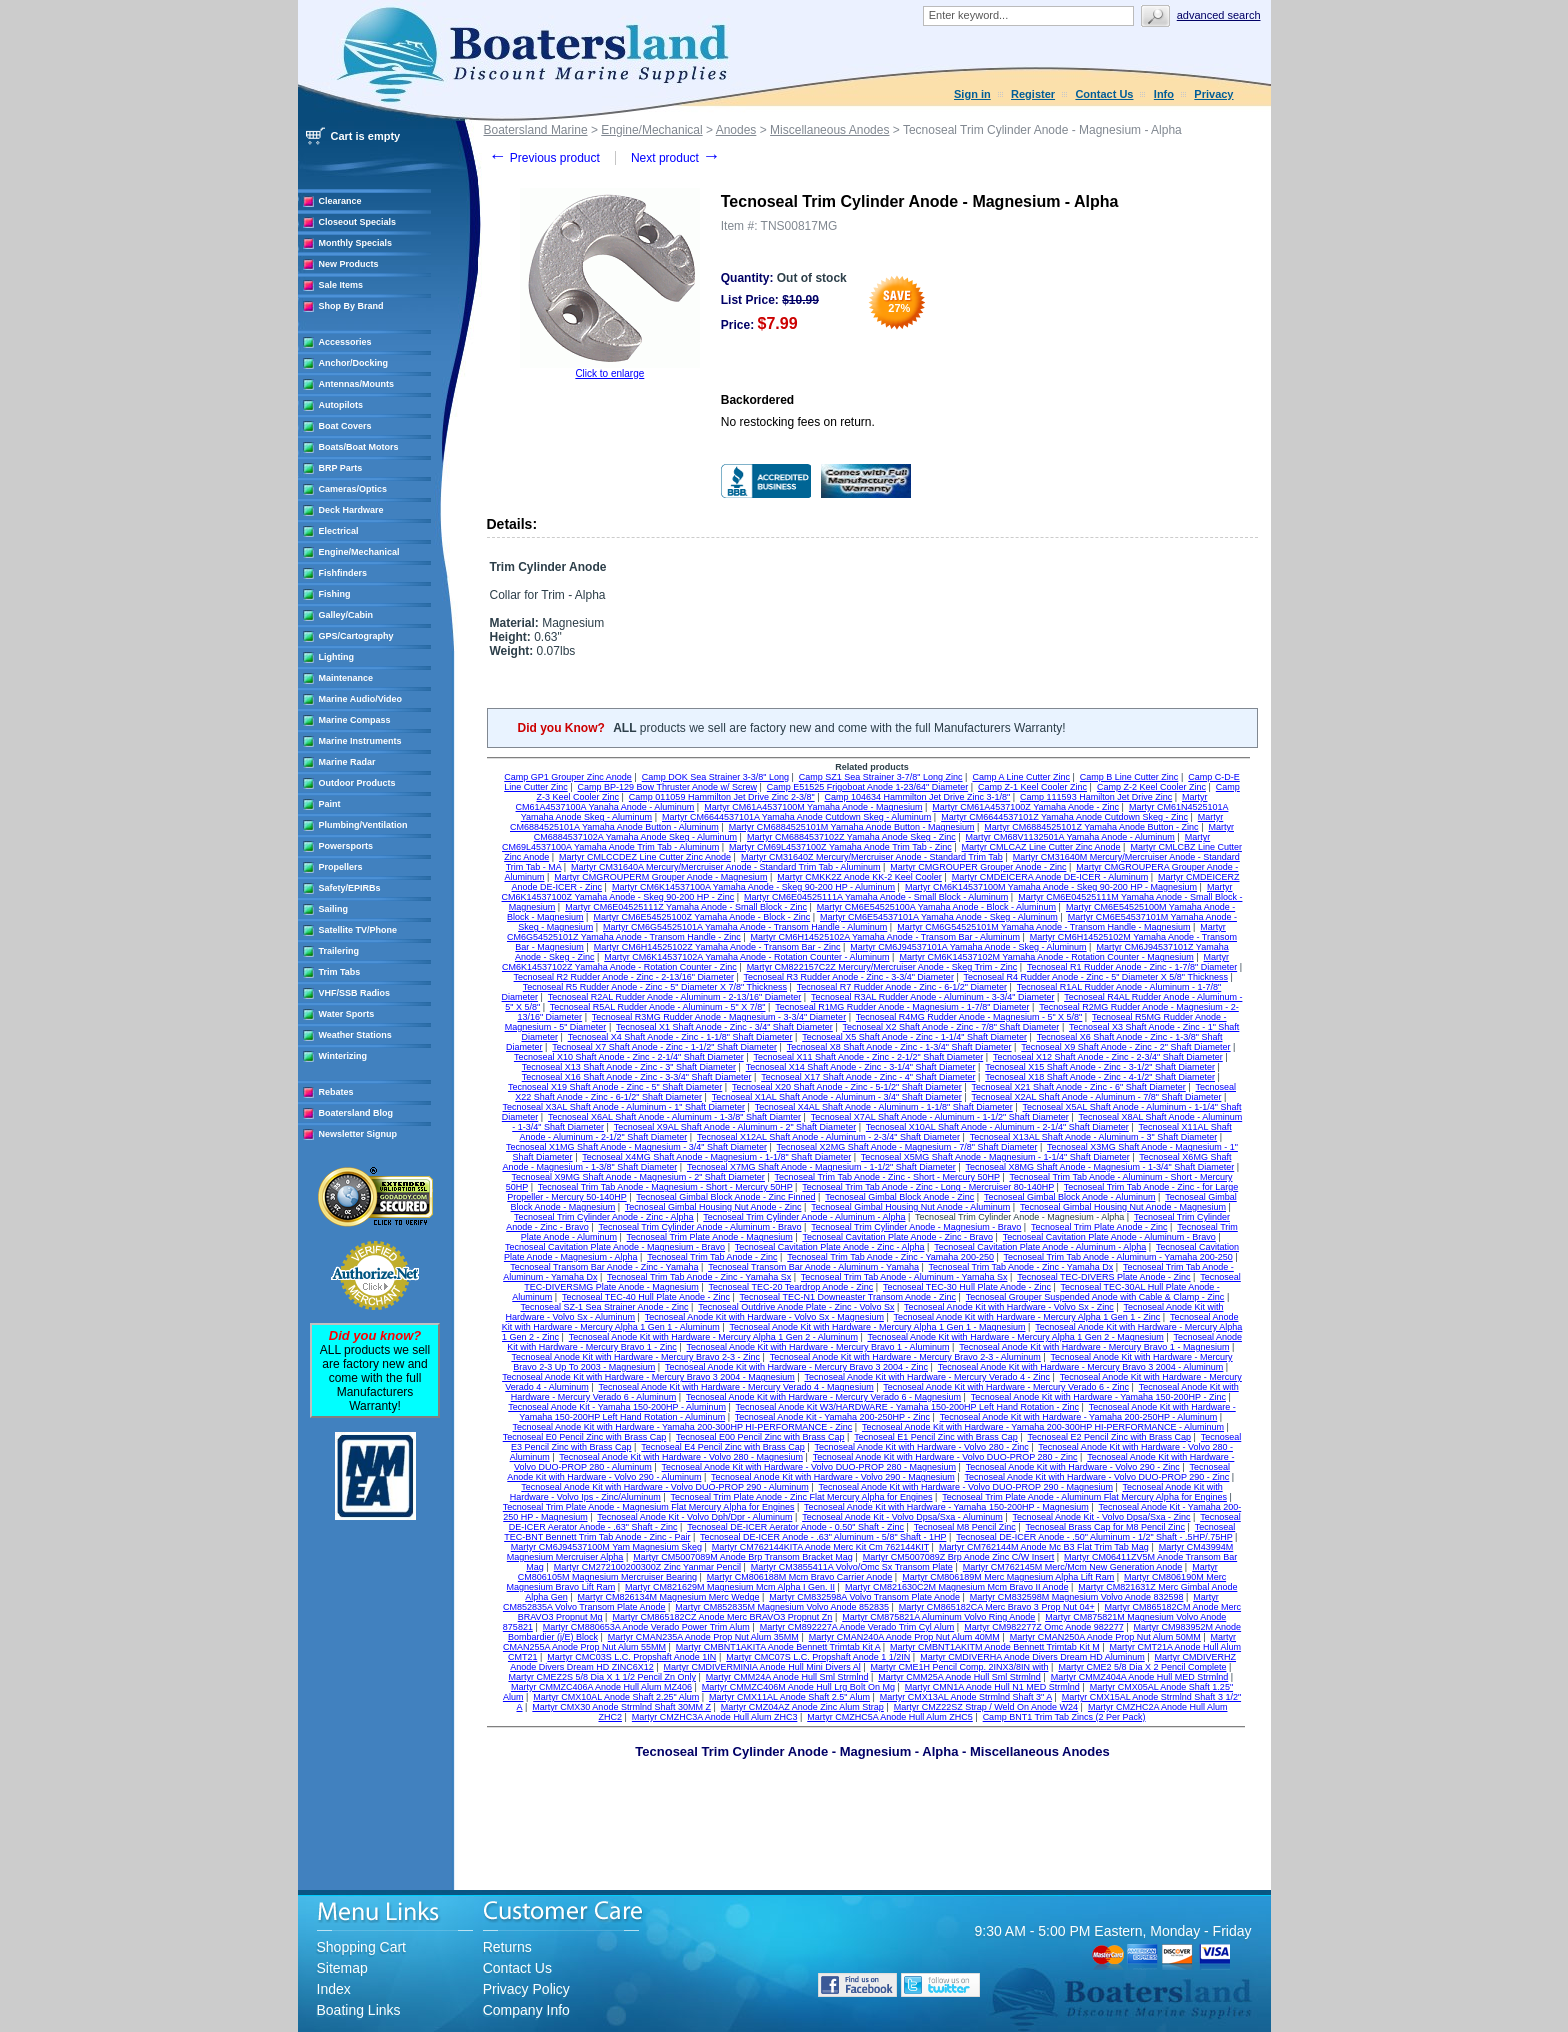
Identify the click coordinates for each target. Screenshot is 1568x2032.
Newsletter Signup (358, 1134)
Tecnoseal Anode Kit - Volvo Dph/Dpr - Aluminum (694, 1517)
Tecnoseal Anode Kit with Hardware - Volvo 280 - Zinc (922, 1447)
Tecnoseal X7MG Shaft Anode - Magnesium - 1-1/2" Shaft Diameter (821, 1167)
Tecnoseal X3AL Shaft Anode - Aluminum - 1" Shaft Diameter (624, 1107)
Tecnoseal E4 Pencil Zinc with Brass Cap (723, 1447)
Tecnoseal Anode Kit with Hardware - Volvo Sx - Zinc (1009, 1307)
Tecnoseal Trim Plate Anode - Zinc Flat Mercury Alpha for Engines (801, 1497)
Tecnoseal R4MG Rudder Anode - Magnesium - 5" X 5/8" (969, 1017)
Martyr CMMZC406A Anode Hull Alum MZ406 (601, 1687)
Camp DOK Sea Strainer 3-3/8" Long (715, 777)
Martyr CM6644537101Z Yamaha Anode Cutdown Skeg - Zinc (1064, 817)
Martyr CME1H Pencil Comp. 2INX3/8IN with (959, 1667)
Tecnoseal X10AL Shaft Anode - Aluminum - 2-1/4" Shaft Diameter (997, 1127)
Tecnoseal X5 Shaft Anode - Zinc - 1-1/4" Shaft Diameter (914, 1037)
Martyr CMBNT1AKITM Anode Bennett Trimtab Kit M (995, 1647)
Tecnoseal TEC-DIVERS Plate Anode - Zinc (1103, 1277)
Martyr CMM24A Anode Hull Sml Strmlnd (787, 1677)
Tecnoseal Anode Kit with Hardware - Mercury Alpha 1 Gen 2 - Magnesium (1016, 1337)
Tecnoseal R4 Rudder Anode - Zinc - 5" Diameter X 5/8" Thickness (1096, 977)
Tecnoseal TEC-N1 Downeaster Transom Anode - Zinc (848, 1297)
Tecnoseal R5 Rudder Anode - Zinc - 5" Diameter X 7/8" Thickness (655, 987)
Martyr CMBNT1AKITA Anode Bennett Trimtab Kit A (778, 1647)
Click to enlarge (609, 373)
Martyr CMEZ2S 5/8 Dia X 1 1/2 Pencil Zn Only (602, 1677)
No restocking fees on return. (798, 422)
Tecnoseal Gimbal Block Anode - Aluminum (1070, 1197)
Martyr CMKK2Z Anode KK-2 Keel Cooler (859, 877)
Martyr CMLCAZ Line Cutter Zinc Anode (1041, 847)
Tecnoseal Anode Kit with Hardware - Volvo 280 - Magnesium (681, 1457)
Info (1164, 94)
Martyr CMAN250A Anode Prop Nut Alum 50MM (1105, 1637)
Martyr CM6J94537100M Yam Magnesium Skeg (606, 1547)
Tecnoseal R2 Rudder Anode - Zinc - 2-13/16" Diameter (624, 977)
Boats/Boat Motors (359, 447)
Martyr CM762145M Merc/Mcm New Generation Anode (1073, 1567)
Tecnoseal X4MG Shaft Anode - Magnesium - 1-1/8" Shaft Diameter (716, 1157)
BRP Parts (341, 468)
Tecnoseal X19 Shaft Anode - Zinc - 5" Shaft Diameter (615, 1087)
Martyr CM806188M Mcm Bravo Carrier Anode (800, 1577)
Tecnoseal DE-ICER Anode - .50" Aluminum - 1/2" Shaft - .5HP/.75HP (1094, 1537)
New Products (349, 264)
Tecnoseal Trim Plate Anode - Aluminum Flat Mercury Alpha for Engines (1084, 1497)
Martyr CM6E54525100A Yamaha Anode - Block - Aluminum (936, 907)
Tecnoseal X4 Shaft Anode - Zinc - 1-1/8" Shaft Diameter (680, 1037)
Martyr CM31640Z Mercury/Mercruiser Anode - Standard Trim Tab (872, 857)
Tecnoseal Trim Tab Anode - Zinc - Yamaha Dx (1021, 1267)
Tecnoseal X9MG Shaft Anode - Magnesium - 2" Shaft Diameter (638, 1177)
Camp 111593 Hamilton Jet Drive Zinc (1096, 797)
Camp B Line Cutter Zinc (1129, 777)
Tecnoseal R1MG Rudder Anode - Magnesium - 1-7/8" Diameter (902, 1007)
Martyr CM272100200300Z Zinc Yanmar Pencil (647, 1567)
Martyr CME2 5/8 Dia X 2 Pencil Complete (1142, 1667)
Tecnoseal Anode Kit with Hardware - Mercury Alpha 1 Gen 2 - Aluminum (713, 1337)
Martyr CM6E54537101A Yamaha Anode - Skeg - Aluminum (939, 917)
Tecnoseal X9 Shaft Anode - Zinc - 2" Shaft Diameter (1125, 1047)
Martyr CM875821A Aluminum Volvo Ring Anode (938, 1617)
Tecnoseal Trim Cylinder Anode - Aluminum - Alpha (804, 1217)
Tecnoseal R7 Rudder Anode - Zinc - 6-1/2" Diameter (902, 987)
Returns (507, 1947)
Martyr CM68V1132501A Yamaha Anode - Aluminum (1070, 837)
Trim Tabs (340, 972)
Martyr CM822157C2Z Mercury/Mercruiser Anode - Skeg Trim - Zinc (882, 967)
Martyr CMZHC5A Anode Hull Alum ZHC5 (890, 1717)
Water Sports (347, 1014)
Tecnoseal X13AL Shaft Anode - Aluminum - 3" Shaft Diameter (1094, 1137)
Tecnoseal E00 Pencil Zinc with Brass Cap (760, 1437)
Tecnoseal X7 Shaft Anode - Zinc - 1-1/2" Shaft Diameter (664, 1047)
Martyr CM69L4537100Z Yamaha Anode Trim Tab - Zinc (840, 847)
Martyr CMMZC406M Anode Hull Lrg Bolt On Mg (798, 1687)
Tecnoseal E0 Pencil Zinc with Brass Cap (585, 1437)
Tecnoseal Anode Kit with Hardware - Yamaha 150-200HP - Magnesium (946, 1507)
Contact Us (1104, 94)
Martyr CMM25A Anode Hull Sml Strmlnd (959, 1677)
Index (334, 1989)
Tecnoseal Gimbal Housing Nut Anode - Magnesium (1123, 1207)
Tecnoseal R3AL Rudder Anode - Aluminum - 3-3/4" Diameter (932, 997)
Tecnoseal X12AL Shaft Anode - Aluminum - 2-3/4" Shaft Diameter (828, 1137)
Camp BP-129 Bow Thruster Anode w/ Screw (667, 787)
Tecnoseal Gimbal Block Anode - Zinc (899, 1197)
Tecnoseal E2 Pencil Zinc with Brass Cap (1110, 1437)
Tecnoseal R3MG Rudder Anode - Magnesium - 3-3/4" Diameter (719, 1017)
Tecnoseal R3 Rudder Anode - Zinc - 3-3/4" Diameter (849, 977)
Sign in (972, 94)
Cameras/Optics (353, 489)
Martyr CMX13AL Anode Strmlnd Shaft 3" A (966, 1697)
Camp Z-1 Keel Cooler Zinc (1032, 787)
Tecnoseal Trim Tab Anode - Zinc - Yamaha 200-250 (890, 1257)
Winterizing (343, 1056)
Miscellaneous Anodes (829, 130)
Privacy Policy (526, 1989)
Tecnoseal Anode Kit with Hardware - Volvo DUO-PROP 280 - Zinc (945, 1457)
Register (1033, 94)
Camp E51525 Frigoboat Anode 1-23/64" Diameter (867, 787)
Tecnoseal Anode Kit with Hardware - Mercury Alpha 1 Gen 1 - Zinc (1027, 1317)
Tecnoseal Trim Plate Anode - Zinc (1099, 1227)
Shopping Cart (362, 1947)
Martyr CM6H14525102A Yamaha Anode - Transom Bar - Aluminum (885, 937)
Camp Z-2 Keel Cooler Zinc (1151, 787)
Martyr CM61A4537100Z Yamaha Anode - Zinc (1025, 807)
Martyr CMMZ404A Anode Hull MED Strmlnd (1140, 1677)
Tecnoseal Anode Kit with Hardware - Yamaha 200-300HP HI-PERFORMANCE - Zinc (683, 1427)
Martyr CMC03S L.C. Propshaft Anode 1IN (631, 1657)
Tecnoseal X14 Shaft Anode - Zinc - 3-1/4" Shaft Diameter (861, 1067)
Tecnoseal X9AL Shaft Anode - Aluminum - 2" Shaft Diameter (735, 1127)
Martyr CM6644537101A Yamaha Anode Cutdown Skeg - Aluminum (796, 817)
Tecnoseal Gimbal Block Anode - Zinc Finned (725, 1197)
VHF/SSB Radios (355, 993)
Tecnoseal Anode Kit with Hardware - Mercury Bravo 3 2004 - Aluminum (1081, 1367)
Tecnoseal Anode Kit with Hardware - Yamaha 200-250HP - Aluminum (1079, 1417)
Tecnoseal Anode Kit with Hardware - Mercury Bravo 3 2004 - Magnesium (648, 1377)
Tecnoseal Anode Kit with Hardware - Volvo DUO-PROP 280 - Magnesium (809, 1467)
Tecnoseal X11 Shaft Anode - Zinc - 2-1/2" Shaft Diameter (868, 1057)
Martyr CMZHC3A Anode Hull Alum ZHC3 (715, 1717)
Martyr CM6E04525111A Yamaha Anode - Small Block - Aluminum (876, 897)
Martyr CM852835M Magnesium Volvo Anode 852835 (782, 1607)
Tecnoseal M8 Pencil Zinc (965, 1527)
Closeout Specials (358, 222)
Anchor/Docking (354, 363)
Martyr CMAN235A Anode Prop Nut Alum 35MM (703, 1637)
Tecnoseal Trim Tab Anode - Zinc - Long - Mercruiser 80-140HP (928, 1187)
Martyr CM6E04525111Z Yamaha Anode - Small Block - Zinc (686, 907)
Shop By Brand (351, 306)
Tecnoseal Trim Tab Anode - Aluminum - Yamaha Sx (904, 1277)
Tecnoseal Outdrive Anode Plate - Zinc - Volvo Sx (796, 1307)
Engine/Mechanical (359, 552)
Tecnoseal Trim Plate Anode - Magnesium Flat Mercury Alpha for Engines (649, 1507)
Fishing (335, 594)
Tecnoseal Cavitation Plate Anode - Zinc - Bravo (897, 1237)
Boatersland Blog (356, 1113)
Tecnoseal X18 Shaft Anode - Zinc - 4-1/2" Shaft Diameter (1100, 1077)
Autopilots (341, 405)
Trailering (339, 951)
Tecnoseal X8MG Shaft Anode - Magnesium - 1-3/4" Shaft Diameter (1099, 1167)
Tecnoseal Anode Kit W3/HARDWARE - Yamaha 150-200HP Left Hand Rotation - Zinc (907, 1407)
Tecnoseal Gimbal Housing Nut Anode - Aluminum (910, 1207)
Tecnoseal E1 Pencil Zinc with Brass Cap (936, 1437)
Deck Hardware (351, 510)
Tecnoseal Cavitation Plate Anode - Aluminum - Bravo (1109, 1237)
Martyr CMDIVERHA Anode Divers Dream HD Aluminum (1032, 1657)
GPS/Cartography (356, 636)
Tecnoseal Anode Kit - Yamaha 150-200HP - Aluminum (617, 1407)
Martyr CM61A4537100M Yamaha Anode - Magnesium (813, 807)
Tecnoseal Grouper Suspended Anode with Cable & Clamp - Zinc (1095, 1297)
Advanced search (1219, 15)
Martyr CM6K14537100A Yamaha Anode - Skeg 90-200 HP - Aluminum (753, 887)
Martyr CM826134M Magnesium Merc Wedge (669, 1597)
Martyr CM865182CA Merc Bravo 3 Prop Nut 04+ (997, 1607)
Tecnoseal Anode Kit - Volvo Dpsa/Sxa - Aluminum (902, 1517)
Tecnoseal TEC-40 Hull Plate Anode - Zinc (646, 1297)
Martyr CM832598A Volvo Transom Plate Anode (864, 1597)
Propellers (341, 867)
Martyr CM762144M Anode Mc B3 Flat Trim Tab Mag (1044, 1547)
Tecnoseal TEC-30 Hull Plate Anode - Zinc (967, 1287)
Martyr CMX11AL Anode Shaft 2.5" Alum (789, 1697)
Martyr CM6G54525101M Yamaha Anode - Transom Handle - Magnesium (1043, 927)
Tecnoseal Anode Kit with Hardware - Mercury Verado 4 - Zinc (927, 1377)
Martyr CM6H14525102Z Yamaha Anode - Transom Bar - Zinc (717, 947)
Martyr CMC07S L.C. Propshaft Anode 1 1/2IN (818, 1657)
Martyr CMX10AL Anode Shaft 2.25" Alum (616, 1697)
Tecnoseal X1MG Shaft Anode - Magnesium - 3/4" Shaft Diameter (636, 1147)
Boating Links (359, 2010)
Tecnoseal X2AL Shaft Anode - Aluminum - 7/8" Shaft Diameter (1096, 1097)
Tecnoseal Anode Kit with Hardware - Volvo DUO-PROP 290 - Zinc (1096, 1477)
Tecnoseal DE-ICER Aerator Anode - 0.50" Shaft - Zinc (795, 1527)
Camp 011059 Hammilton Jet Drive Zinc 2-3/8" (722, 797)
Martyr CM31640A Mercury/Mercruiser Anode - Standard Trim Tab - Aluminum (725, 867)
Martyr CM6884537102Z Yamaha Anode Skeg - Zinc (851, 837)
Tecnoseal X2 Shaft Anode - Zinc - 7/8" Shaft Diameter (951, 1027)
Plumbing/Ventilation (363, 825)
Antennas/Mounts (357, 384)
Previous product (544, 158)
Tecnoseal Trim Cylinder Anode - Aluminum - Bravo (699, 1227)
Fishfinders (343, 573)
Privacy (1213, 94)
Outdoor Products (357, 783)
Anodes (736, 130)
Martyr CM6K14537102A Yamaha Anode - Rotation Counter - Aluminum (746, 957)
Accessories (345, 342)
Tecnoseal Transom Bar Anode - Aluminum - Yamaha (813, 1267)
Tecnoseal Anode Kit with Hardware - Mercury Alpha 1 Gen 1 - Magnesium (877, 1327)
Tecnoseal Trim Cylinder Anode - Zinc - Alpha (604, 1217)
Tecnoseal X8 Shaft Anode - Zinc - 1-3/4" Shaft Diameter (899, 1047)
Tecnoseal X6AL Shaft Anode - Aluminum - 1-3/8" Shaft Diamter (674, 1117)
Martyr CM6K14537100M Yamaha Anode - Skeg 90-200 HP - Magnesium (1051, 887)
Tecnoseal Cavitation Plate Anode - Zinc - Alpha (830, 1247)
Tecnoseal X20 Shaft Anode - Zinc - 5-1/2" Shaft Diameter (847, 1087)
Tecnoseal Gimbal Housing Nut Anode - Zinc (713, 1207)
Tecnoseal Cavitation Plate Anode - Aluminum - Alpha (1040, 1247)
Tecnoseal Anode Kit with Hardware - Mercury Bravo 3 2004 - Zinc (796, 1367)
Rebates (336, 1092)
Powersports (346, 846)
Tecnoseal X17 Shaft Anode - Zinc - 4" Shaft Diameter (868, 1077)
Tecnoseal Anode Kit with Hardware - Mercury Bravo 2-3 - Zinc (635, 1357)
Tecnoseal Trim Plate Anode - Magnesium (710, 1237)
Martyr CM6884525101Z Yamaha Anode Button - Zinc (1091, 827)
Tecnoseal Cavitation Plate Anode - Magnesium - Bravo (615, 1247)
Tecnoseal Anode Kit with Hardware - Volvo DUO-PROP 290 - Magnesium (965, 1487)
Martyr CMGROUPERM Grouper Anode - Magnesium (660, 877)
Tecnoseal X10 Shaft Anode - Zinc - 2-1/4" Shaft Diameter (629, 1057)
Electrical (339, 531)
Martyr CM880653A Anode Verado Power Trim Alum (646, 1627)
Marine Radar (347, 762)
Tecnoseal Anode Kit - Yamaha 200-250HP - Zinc (832, 1417)
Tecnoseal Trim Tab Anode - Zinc (712, 1257)
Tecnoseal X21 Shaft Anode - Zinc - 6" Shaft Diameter (1078, 1087)
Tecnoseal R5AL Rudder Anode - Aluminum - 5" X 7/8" (658, 1007)
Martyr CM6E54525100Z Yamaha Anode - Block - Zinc (701, 917)
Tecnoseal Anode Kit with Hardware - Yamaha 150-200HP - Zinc (1098, 1397)
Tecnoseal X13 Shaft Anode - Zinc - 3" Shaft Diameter (629, 1067)
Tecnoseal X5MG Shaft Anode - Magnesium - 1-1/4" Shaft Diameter (995, 1157)
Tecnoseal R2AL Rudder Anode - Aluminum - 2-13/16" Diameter (675, 997)
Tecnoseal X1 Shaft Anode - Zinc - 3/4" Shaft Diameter (724, 1027)
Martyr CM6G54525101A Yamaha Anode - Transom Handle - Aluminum (745, 927)
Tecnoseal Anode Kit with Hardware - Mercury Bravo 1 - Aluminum (817, 1347)
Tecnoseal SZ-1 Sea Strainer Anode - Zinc (605, 1307)
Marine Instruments (360, 741)
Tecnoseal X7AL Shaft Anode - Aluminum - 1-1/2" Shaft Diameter (940, 1117)
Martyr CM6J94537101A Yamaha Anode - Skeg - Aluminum (968, 947)
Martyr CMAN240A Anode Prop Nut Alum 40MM (904, 1637)
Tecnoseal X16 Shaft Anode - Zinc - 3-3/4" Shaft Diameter (637, 1077)
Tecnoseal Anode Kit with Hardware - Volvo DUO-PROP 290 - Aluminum (664, 1487)
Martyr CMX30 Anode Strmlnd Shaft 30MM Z (621, 1707)
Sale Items (341, 285)
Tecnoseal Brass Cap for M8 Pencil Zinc (1105, 1527)
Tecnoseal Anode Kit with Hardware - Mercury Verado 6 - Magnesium (823, 1397)
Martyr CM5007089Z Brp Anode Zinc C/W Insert (959, 1557)
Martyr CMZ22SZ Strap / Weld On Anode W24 (986, 1707)
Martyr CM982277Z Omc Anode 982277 (1044, 1627)
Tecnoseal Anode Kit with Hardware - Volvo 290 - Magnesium (833, 1477)
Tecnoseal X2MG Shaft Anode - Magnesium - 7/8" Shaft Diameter (907, 1147)
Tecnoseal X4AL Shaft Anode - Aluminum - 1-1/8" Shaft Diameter (884, 1107)
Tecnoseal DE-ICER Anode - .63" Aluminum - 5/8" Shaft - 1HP (823, 1537)
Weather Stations (355, 1035)
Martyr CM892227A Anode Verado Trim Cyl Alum (857, 1627)
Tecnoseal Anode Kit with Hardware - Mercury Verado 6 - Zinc (1006, 1387)
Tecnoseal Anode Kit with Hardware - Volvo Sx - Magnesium (764, 1317)
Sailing (334, 909)
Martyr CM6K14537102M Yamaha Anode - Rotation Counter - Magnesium (1046, 957)
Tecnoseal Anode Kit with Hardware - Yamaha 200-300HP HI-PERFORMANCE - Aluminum (1043, 1427)
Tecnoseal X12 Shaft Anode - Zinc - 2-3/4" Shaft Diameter (1108, 1057)
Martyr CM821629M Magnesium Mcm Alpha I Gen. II (730, 1587)
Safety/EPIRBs (350, 888)
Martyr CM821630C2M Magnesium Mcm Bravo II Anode (957, 1587)
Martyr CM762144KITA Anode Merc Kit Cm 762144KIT (820, 1547)
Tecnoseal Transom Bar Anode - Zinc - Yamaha (604, 1267)
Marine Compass (355, 720)
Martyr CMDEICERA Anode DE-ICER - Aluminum (1050, 877)
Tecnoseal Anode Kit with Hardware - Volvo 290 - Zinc (1073, 1467)
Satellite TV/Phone (358, 930)
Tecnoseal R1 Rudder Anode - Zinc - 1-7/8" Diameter (1132, 967)
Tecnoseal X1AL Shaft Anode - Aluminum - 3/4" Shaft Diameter (837, 1097)
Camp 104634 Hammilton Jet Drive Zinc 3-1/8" (917, 797)
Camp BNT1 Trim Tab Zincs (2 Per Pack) (1064, 1717)
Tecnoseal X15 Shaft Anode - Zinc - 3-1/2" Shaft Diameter (1100, 1067)
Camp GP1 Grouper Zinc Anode (568, 777)
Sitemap (342, 1968)
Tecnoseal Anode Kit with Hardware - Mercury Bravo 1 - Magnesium (1094, 1347)
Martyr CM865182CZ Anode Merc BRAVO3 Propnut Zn (722, 1617)
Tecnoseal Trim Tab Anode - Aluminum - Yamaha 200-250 (1118, 1257)
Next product (675, 158)
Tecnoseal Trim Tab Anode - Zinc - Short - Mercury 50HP (887, 1177)
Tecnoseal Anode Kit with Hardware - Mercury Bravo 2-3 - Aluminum (905, 1357)
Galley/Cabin (346, 615)
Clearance (340, 201)
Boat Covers (345, 426)
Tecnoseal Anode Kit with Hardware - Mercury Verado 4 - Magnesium (736, 1387)
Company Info (526, 2010)
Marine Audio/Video (361, 699)
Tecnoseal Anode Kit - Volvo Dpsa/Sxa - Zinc (1101, 1517)
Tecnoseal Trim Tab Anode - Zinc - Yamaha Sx (699, 1277)
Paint (330, 804)
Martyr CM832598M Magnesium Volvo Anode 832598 (1077, 1597)
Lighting (337, 657)
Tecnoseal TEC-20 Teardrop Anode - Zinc (791, 1287)
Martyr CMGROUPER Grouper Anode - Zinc (978, 867)
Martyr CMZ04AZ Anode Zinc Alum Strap (802, 1707)
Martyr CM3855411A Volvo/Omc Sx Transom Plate (852, 1567)
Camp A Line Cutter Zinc (1021, 777)
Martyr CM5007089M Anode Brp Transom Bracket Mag (743, 1557)
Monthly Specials (356, 243)
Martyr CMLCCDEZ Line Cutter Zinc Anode (645, 857)
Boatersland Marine (536, 130)
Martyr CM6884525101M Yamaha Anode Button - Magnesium (852, 827)
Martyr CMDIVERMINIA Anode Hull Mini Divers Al (762, 1667)
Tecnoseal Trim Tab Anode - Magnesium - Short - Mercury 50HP (665, 1187)
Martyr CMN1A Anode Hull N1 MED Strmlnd (992, 1687)
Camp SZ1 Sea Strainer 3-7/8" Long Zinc (881, 777)
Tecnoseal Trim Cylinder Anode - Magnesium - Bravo (916, 1227)
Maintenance (346, 678)
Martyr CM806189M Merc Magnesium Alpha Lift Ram (1008, 1577)
